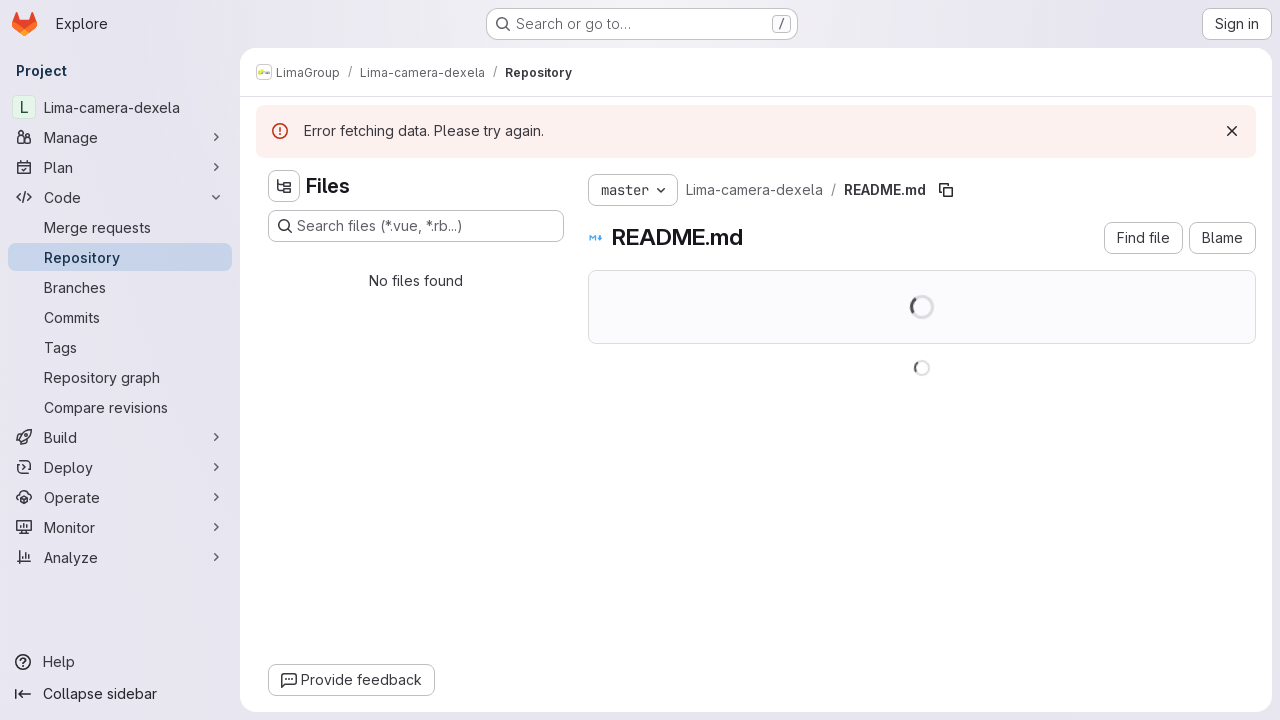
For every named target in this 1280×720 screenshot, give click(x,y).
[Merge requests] (120, 227)
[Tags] (120, 347)
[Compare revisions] (120, 407)
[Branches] (120, 287)
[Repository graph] (120, 377)
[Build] (120, 437)
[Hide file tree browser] (284, 186)
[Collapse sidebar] (120, 694)
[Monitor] (120, 527)
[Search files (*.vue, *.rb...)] (416, 226)
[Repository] (120, 257)
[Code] (120, 197)
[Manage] (120, 137)
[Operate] (120, 497)
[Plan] (120, 167)
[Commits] (120, 317)
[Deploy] (120, 467)
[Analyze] (120, 557)
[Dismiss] (1232, 131)
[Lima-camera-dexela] (120, 107)
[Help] (120, 662)
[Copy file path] (946, 190)
